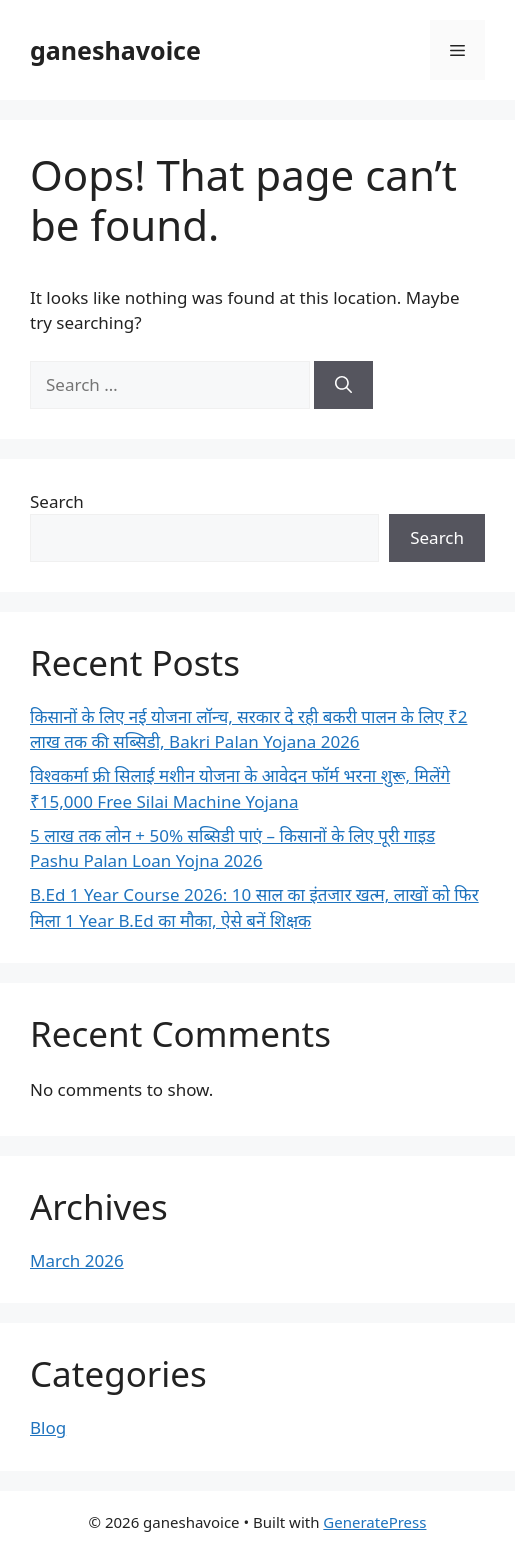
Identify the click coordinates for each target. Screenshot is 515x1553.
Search (57, 501)
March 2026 (77, 1260)
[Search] (343, 385)
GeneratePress (374, 1522)
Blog (48, 1427)
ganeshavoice (115, 50)
